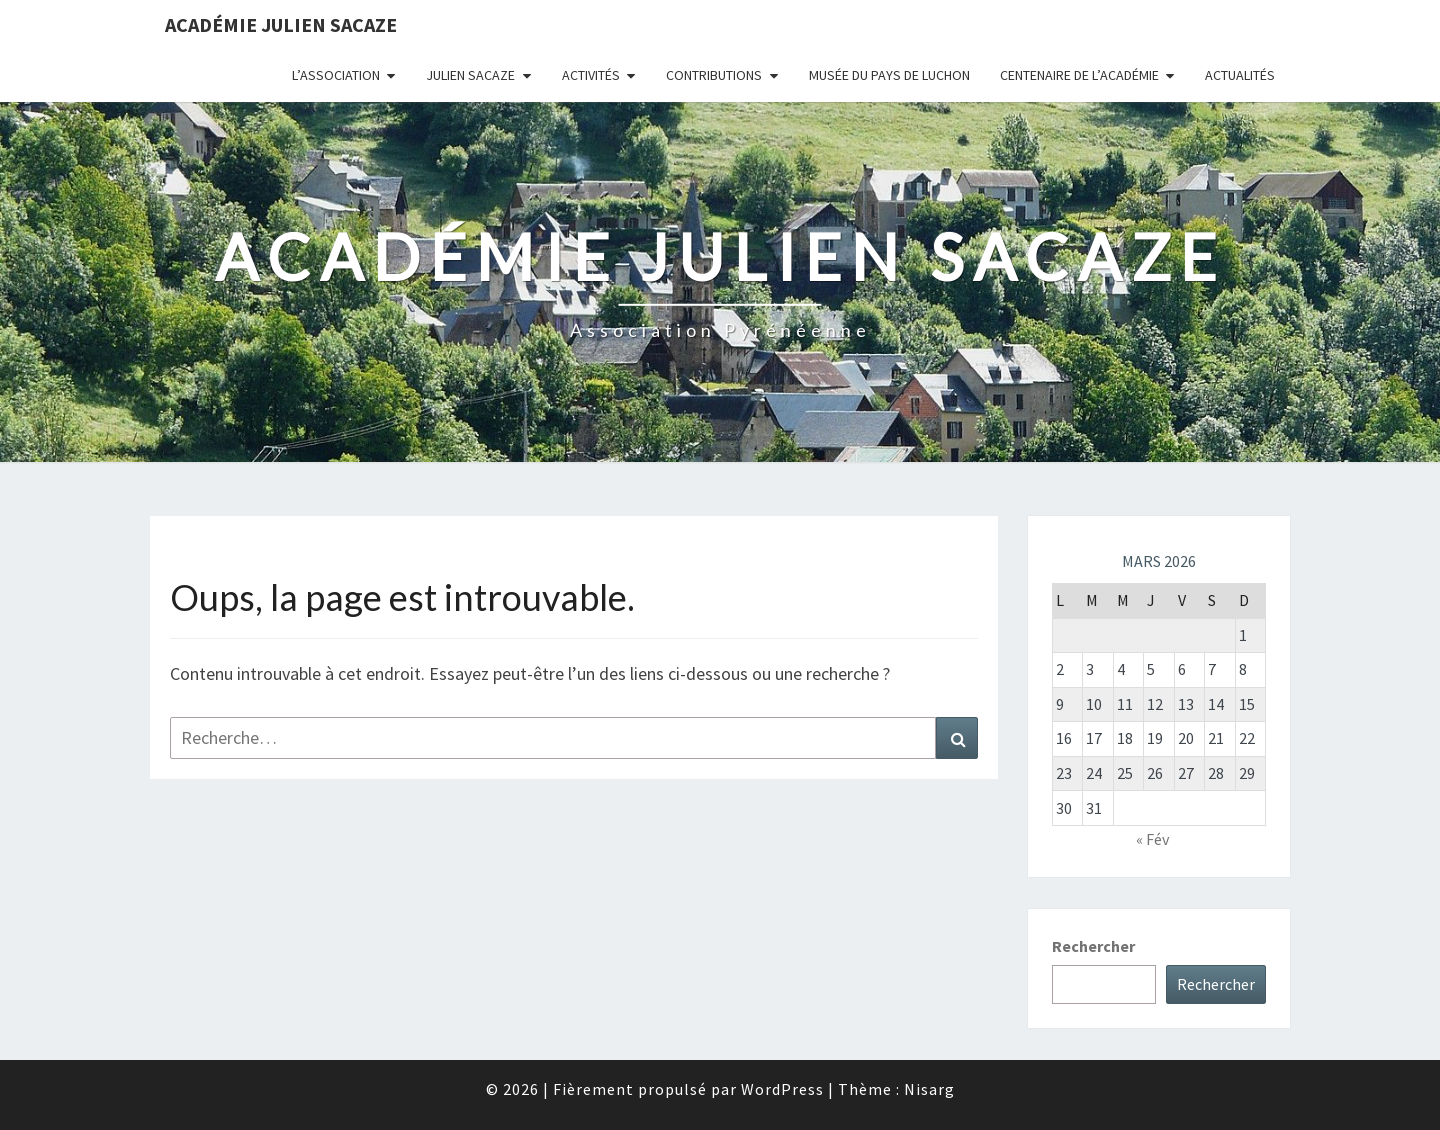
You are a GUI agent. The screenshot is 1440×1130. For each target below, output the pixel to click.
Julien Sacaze (470, 75)
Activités (591, 75)
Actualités (1240, 75)
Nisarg (929, 1089)
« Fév (1152, 839)
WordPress (782, 1089)
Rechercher (1093, 946)
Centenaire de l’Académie (1079, 75)
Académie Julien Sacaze (281, 24)
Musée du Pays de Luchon (889, 75)
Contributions (714, 75)
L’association (336, 75)
